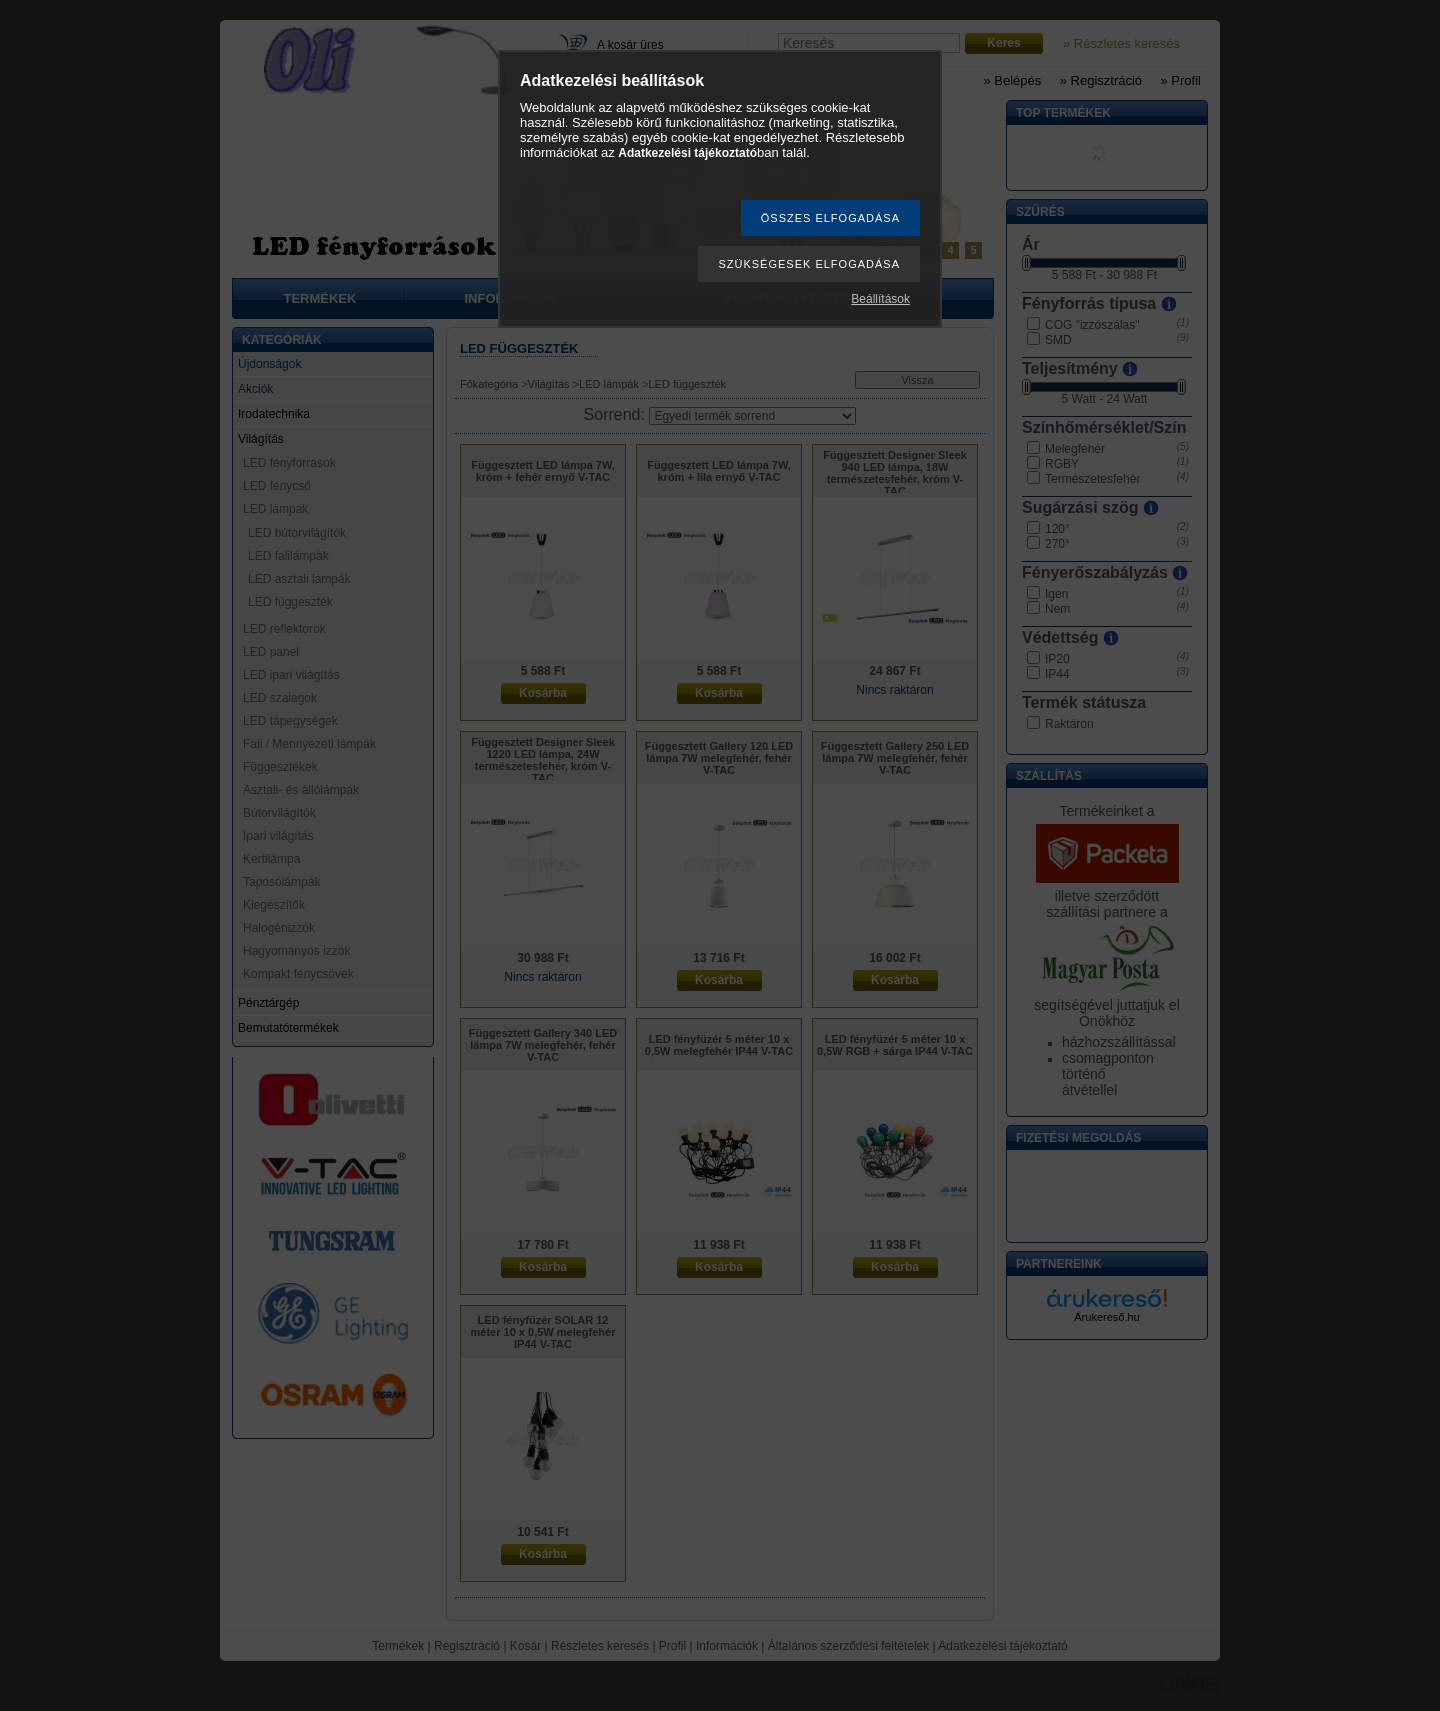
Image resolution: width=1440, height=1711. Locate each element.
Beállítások (880, 299)
